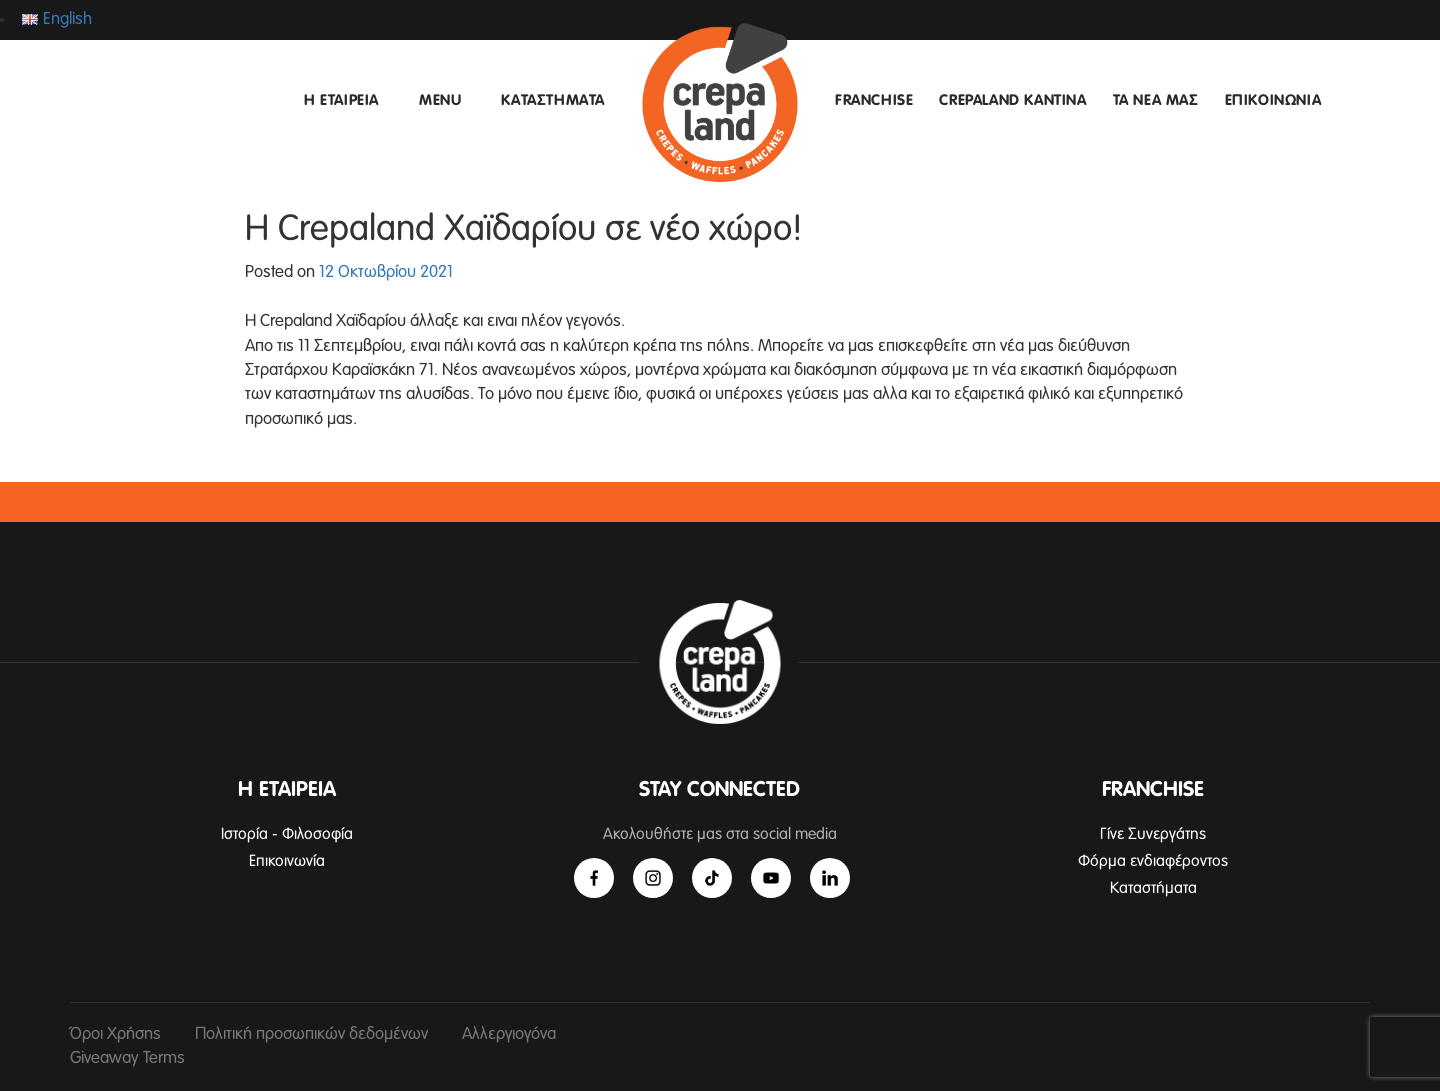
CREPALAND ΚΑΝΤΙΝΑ (1012, 100)
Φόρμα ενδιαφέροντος (1153, 861)
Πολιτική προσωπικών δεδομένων (311, 1034)
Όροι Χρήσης (115, 1034)
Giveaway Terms (127, 1058)
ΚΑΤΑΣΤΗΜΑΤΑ (553, 100)
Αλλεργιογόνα (509, 1034)
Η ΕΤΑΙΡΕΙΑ (341, 100)
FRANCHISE (874, 100)
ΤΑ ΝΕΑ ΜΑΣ (1156, 100)
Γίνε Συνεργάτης (1153, 834)
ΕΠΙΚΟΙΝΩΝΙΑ (1273, 100)
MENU (440, 100)
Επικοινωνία (287, 861)
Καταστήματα (1153, 888)
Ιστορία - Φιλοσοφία (287, 834)
